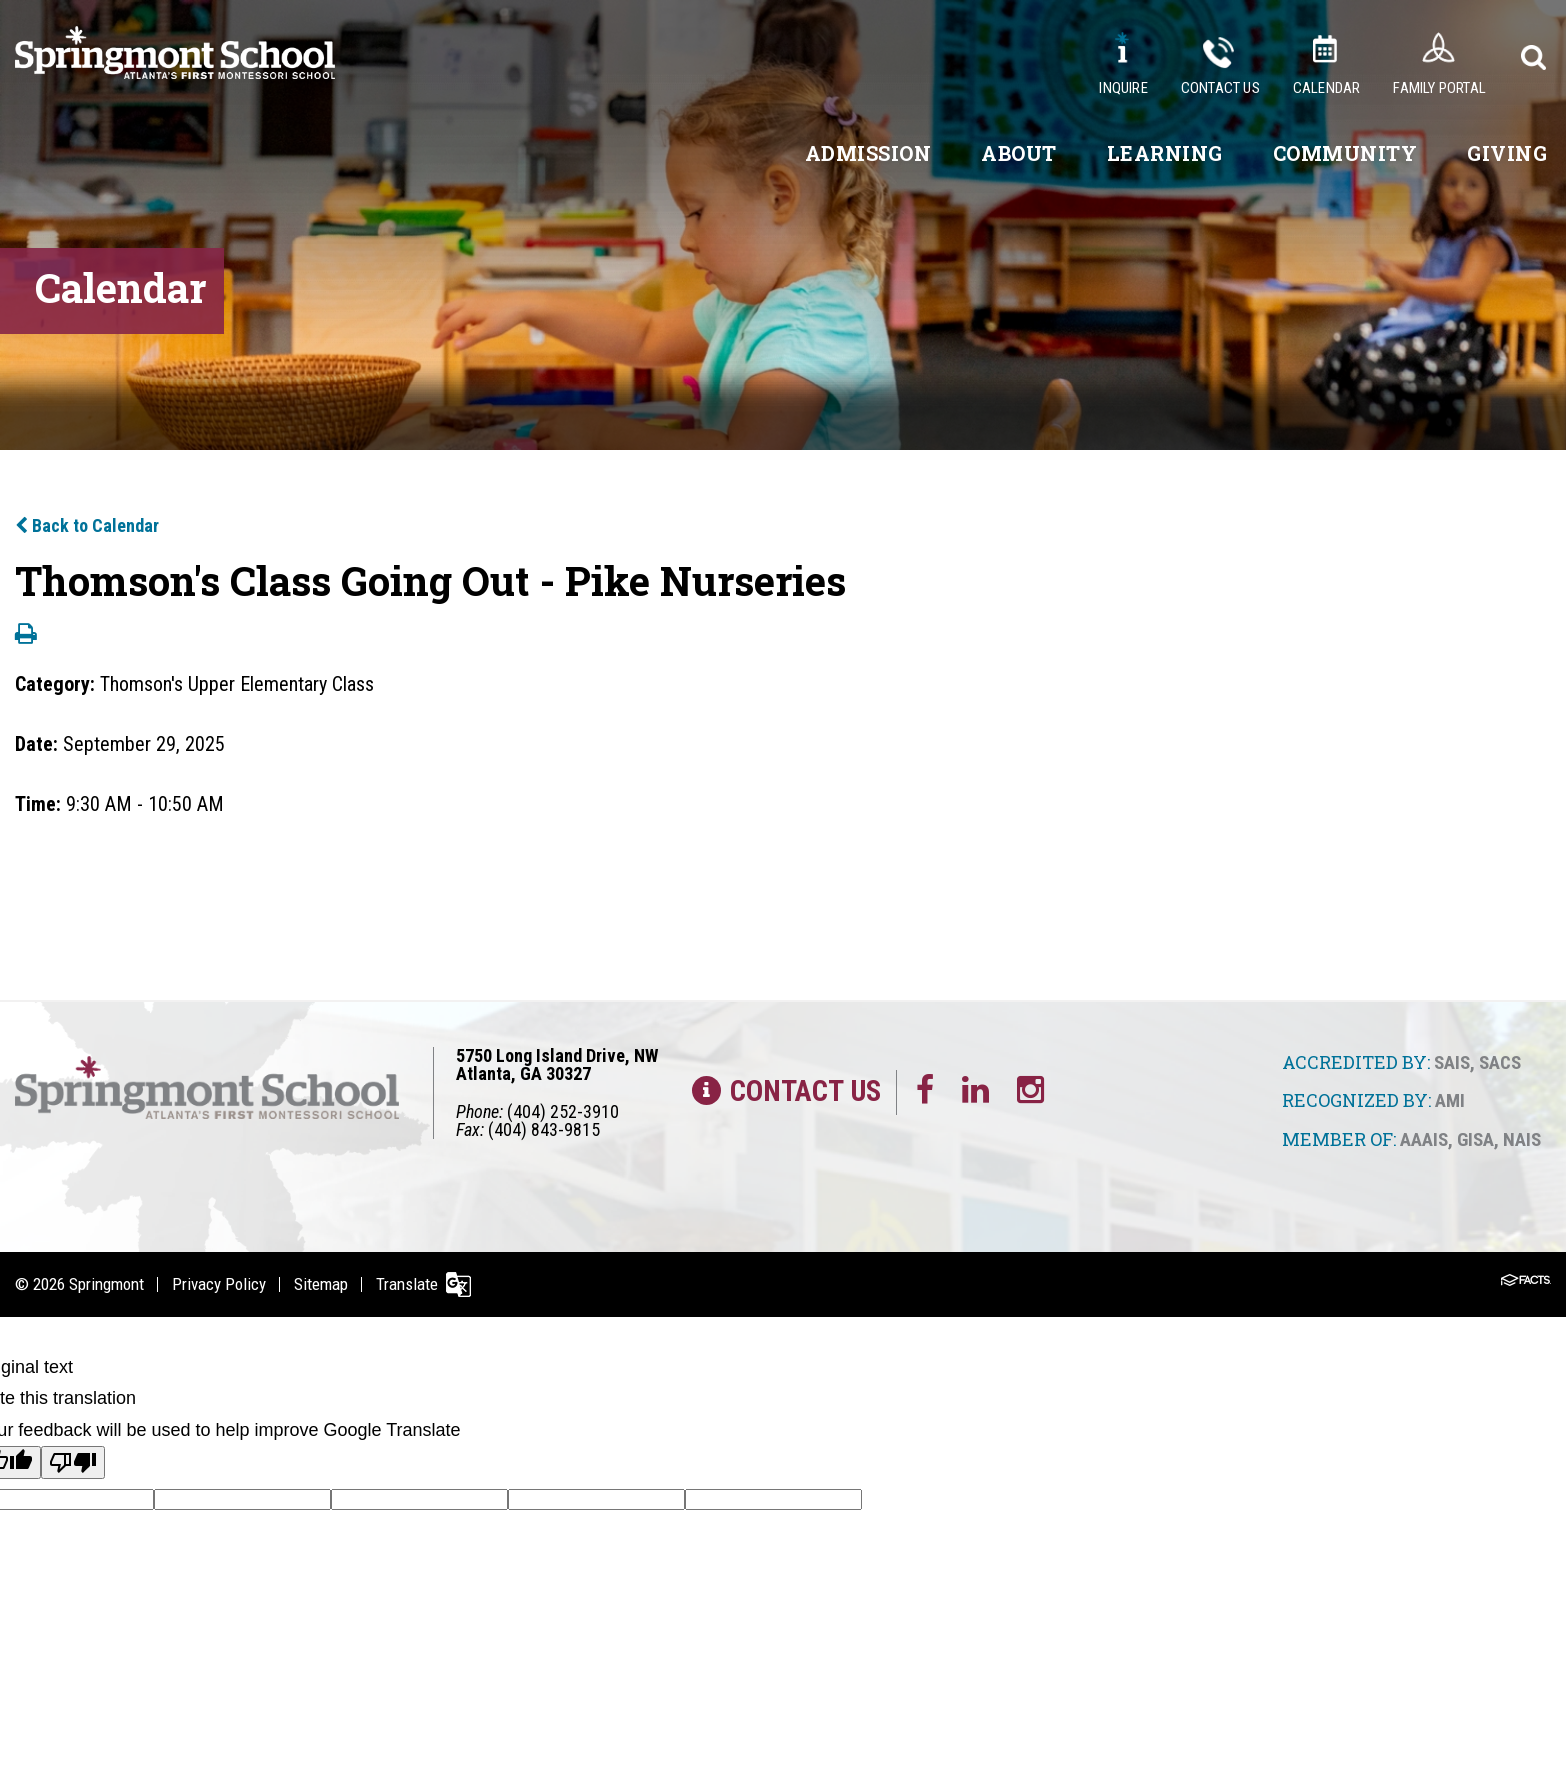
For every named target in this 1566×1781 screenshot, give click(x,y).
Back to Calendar (87, 525)
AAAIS (1424, 1139)
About (1019, 153)
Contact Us (1220, 88)
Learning (1165, 153)
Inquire (1123, 88)
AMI (1450, 1100)
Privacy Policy (219, 1284)
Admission (868, 153)
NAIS (1522, 1139)
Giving (1507, 153)
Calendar (1327, 88)
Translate (407, 1284)
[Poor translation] (73, 1462)
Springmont (106, 1284)
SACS (1500, 1062)
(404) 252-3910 (563, 1111)
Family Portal (1439, 88)
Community (1345, 153)
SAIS (1452, 1062)
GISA (1475, 1139)
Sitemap (321, 1284)
